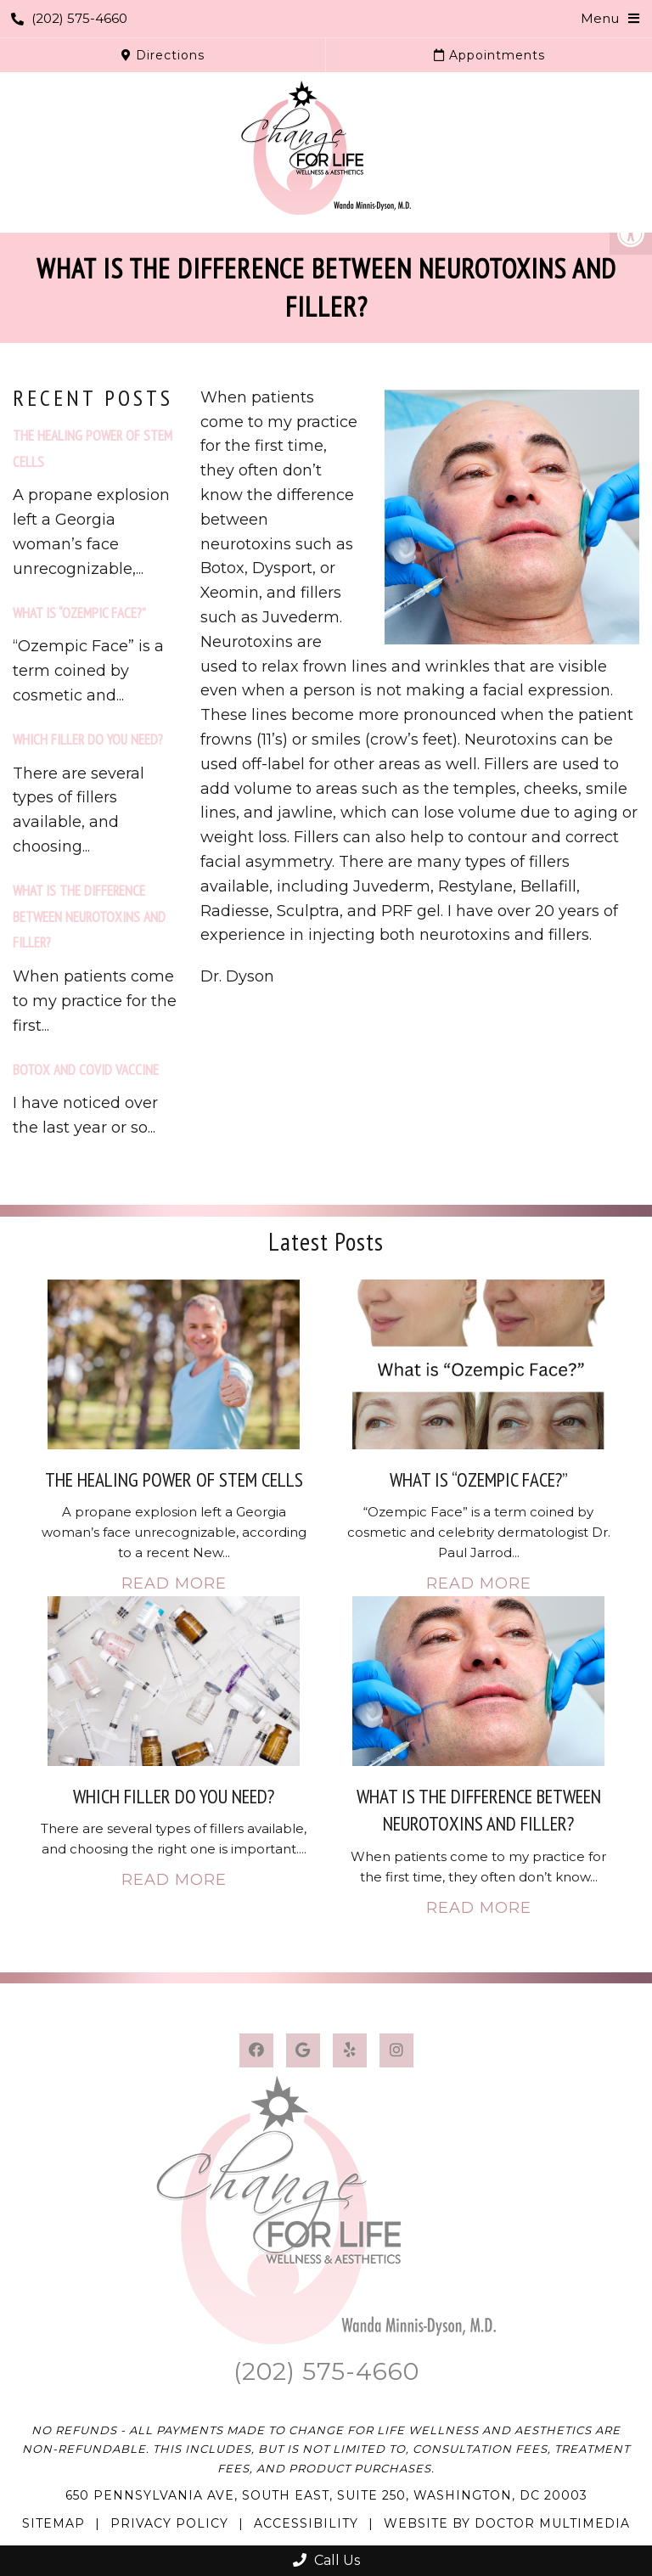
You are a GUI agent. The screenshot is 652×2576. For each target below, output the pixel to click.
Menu (600, 18)
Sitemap (53, 2523)
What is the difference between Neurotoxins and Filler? (89, 917)
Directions (163, 55)
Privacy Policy (169, 2523)
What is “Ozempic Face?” (79, 613)
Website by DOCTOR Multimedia (507, 2523)
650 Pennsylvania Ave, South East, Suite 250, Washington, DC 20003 (326, 2495)
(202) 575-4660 (69, 18)
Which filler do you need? (88, 739)
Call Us (326, 2560)
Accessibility (306, 2523)
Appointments (489, 55)
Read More (174, 1583)
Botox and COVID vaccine (86, 1069)
